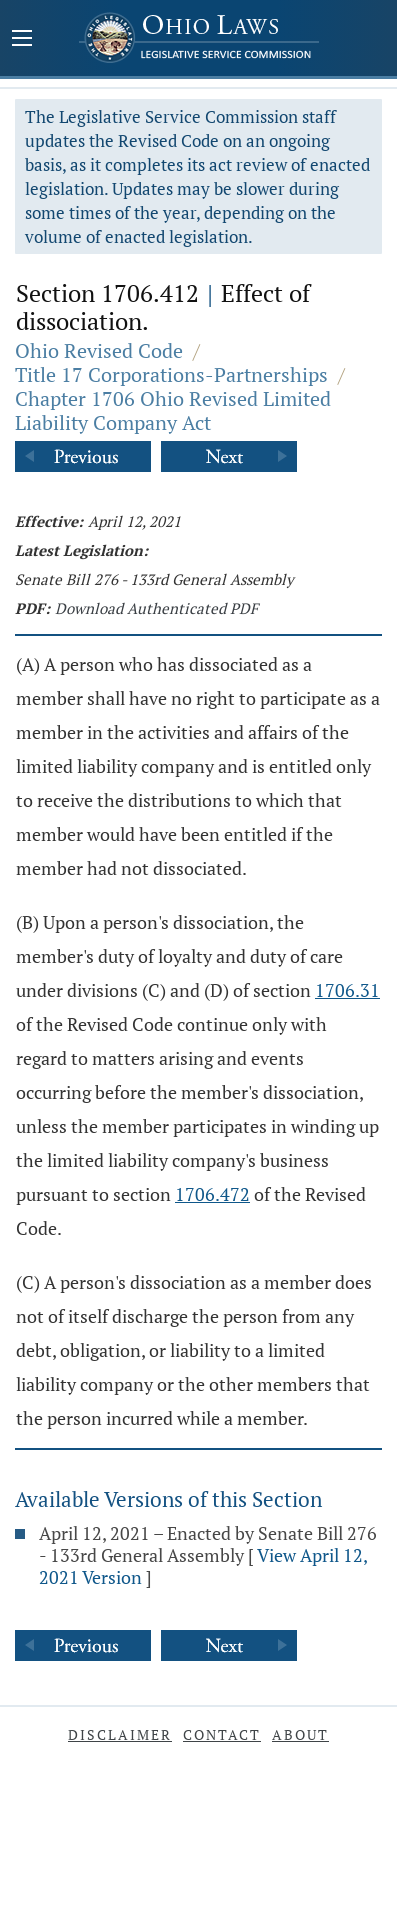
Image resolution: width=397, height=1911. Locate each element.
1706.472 (212, 1194)
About (300, 1734)
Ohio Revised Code (99, 350)
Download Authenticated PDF (156, 608)
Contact (222, 1734)
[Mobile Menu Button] (22, 40)
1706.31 (347, 990)
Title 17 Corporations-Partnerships (171, 374)
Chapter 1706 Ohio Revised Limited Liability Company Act (173, 410)
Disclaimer (120, 1734)
